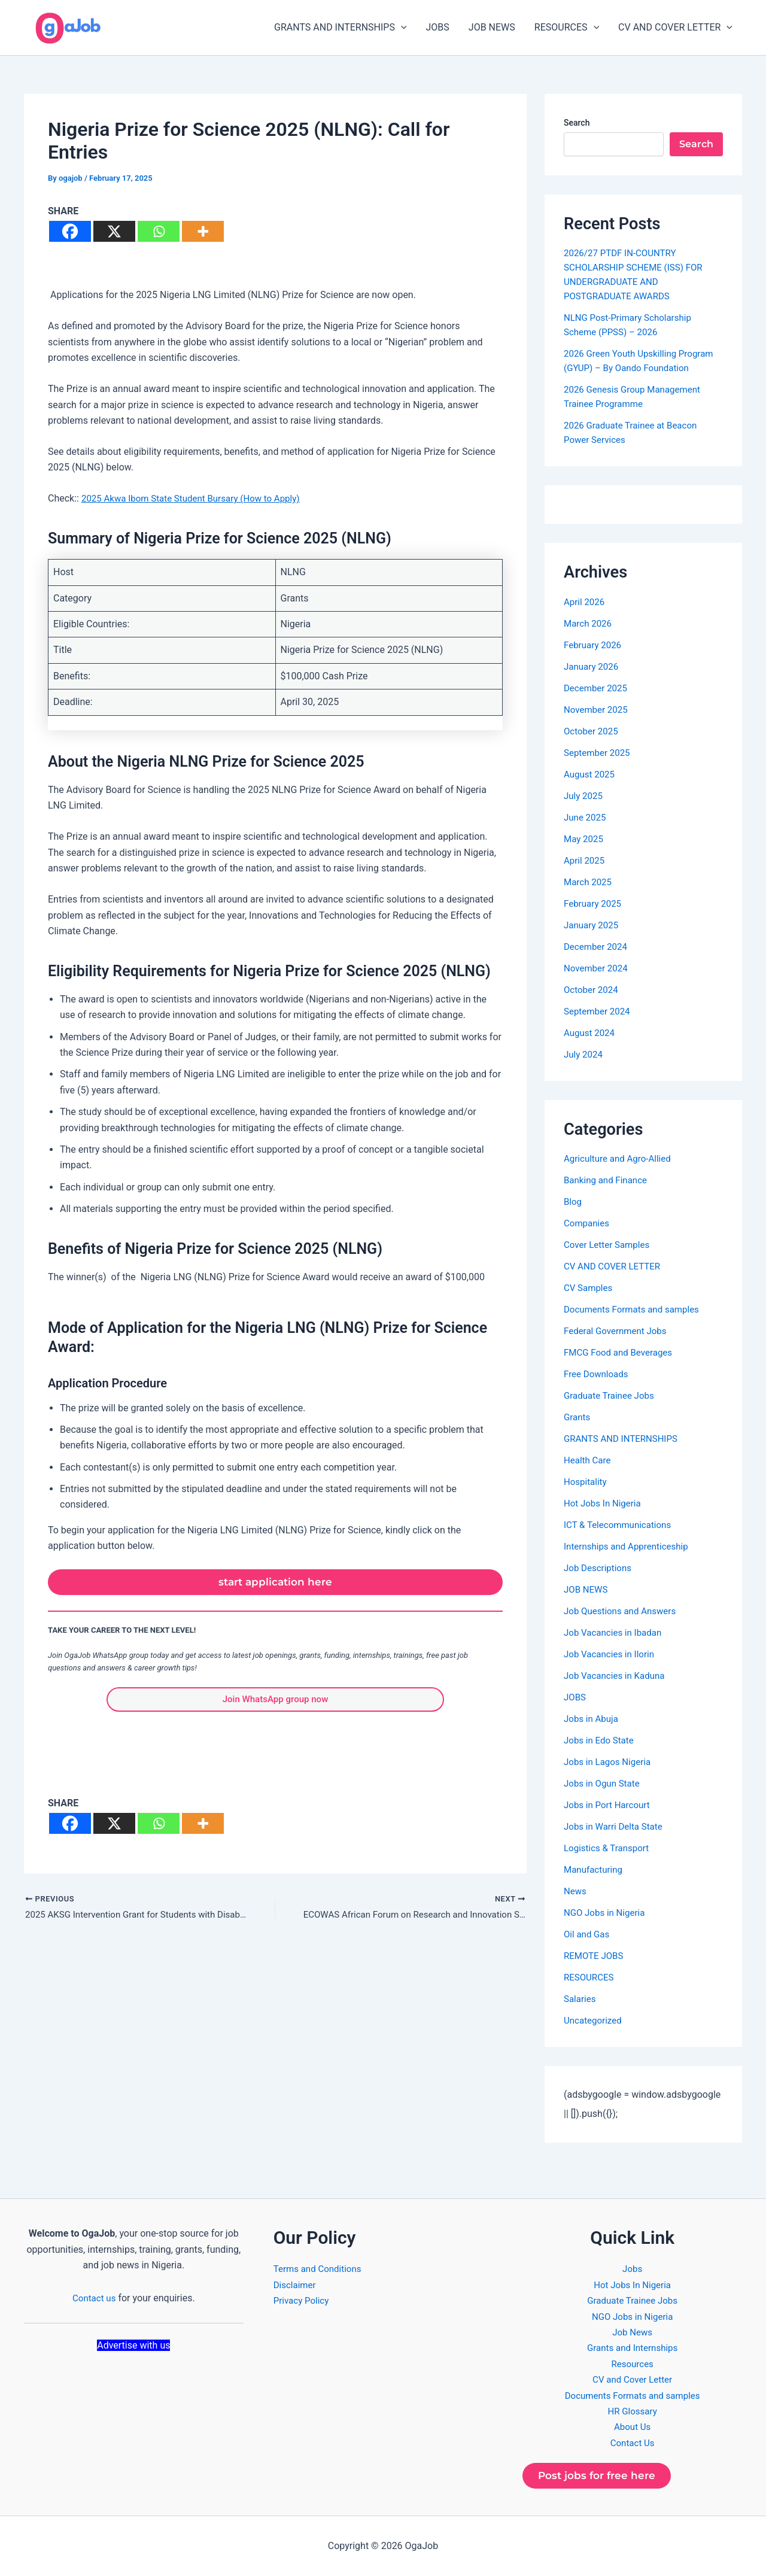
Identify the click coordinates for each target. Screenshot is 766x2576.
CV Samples (589, 1287)
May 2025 (585, 839)
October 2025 (592, 731)
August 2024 (591, 1032)
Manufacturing (595, 1869)
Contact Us (632, 2440)
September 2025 (599, 752)
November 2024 (597, 968)
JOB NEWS (492, 27)
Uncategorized (594, 2020)
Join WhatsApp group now (275, 1703)
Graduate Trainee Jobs (611, 1395)
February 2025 (594, 903)
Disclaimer (295, 2282)
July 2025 (584, 795)
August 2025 (591, 774)
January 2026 (593, 666)
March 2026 (589, 623)
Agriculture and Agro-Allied (620, 1158)
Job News (632, 2329)
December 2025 (597, 688)
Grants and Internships (632, 2344)
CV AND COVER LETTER (675, 27)
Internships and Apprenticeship (630, 1546)
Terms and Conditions (320, 2265)
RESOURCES (566, 27)
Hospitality (586, 1481)
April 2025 (585, 860)
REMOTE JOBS (595, 1955)
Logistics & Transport (609, 1848)
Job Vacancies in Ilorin (612, 1654)
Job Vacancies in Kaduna (617, 1675)
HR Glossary (632, 2408)
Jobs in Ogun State (604, 1783)
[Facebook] (70, 231)
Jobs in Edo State (601, 1740)
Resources (632, 2361)
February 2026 (594, 645)
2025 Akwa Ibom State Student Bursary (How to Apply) (197, 498)
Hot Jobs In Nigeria (605, 1503)
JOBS (437, 27)
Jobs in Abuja (593, 1718)
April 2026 (585, 601)
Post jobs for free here (602, 2474)
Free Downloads (598, 1374)
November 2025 (597, 709)
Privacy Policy (303, 2297)
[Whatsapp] (159, 231)
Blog (573, 1201)
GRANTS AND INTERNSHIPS (340, 27)
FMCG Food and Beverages (621, 1352)
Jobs (632, 2265)
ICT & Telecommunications (621, 1524)
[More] (203, 231)
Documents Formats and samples (635, 1309)
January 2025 (593, 925)
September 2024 (599, 1011)
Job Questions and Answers (623, 1611)
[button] (401, 27)
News (576, 1891)
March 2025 (589, 882)
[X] (114, 231)
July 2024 (584, 1054)
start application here (275, 1583)
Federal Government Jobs (618, 1330)
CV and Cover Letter (632, 2376)
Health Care (588, 1460)
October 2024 (592, 989)
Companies (588, 1223)
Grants (578, 1417)
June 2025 (586, 817)
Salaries (581, 1998)
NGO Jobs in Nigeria (607, 1912)
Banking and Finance (608, 1180)
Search (576, 122)
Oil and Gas (588, 1934)
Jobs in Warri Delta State (616, 1826)
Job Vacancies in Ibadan (616, 1632)
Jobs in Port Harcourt (609, 1805)
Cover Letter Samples (609, 1244)
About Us (632, 2423)
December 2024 (597, 946)
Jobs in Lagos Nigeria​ (610, 1761)
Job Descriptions (600, 1567)
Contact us (94, 2294)
